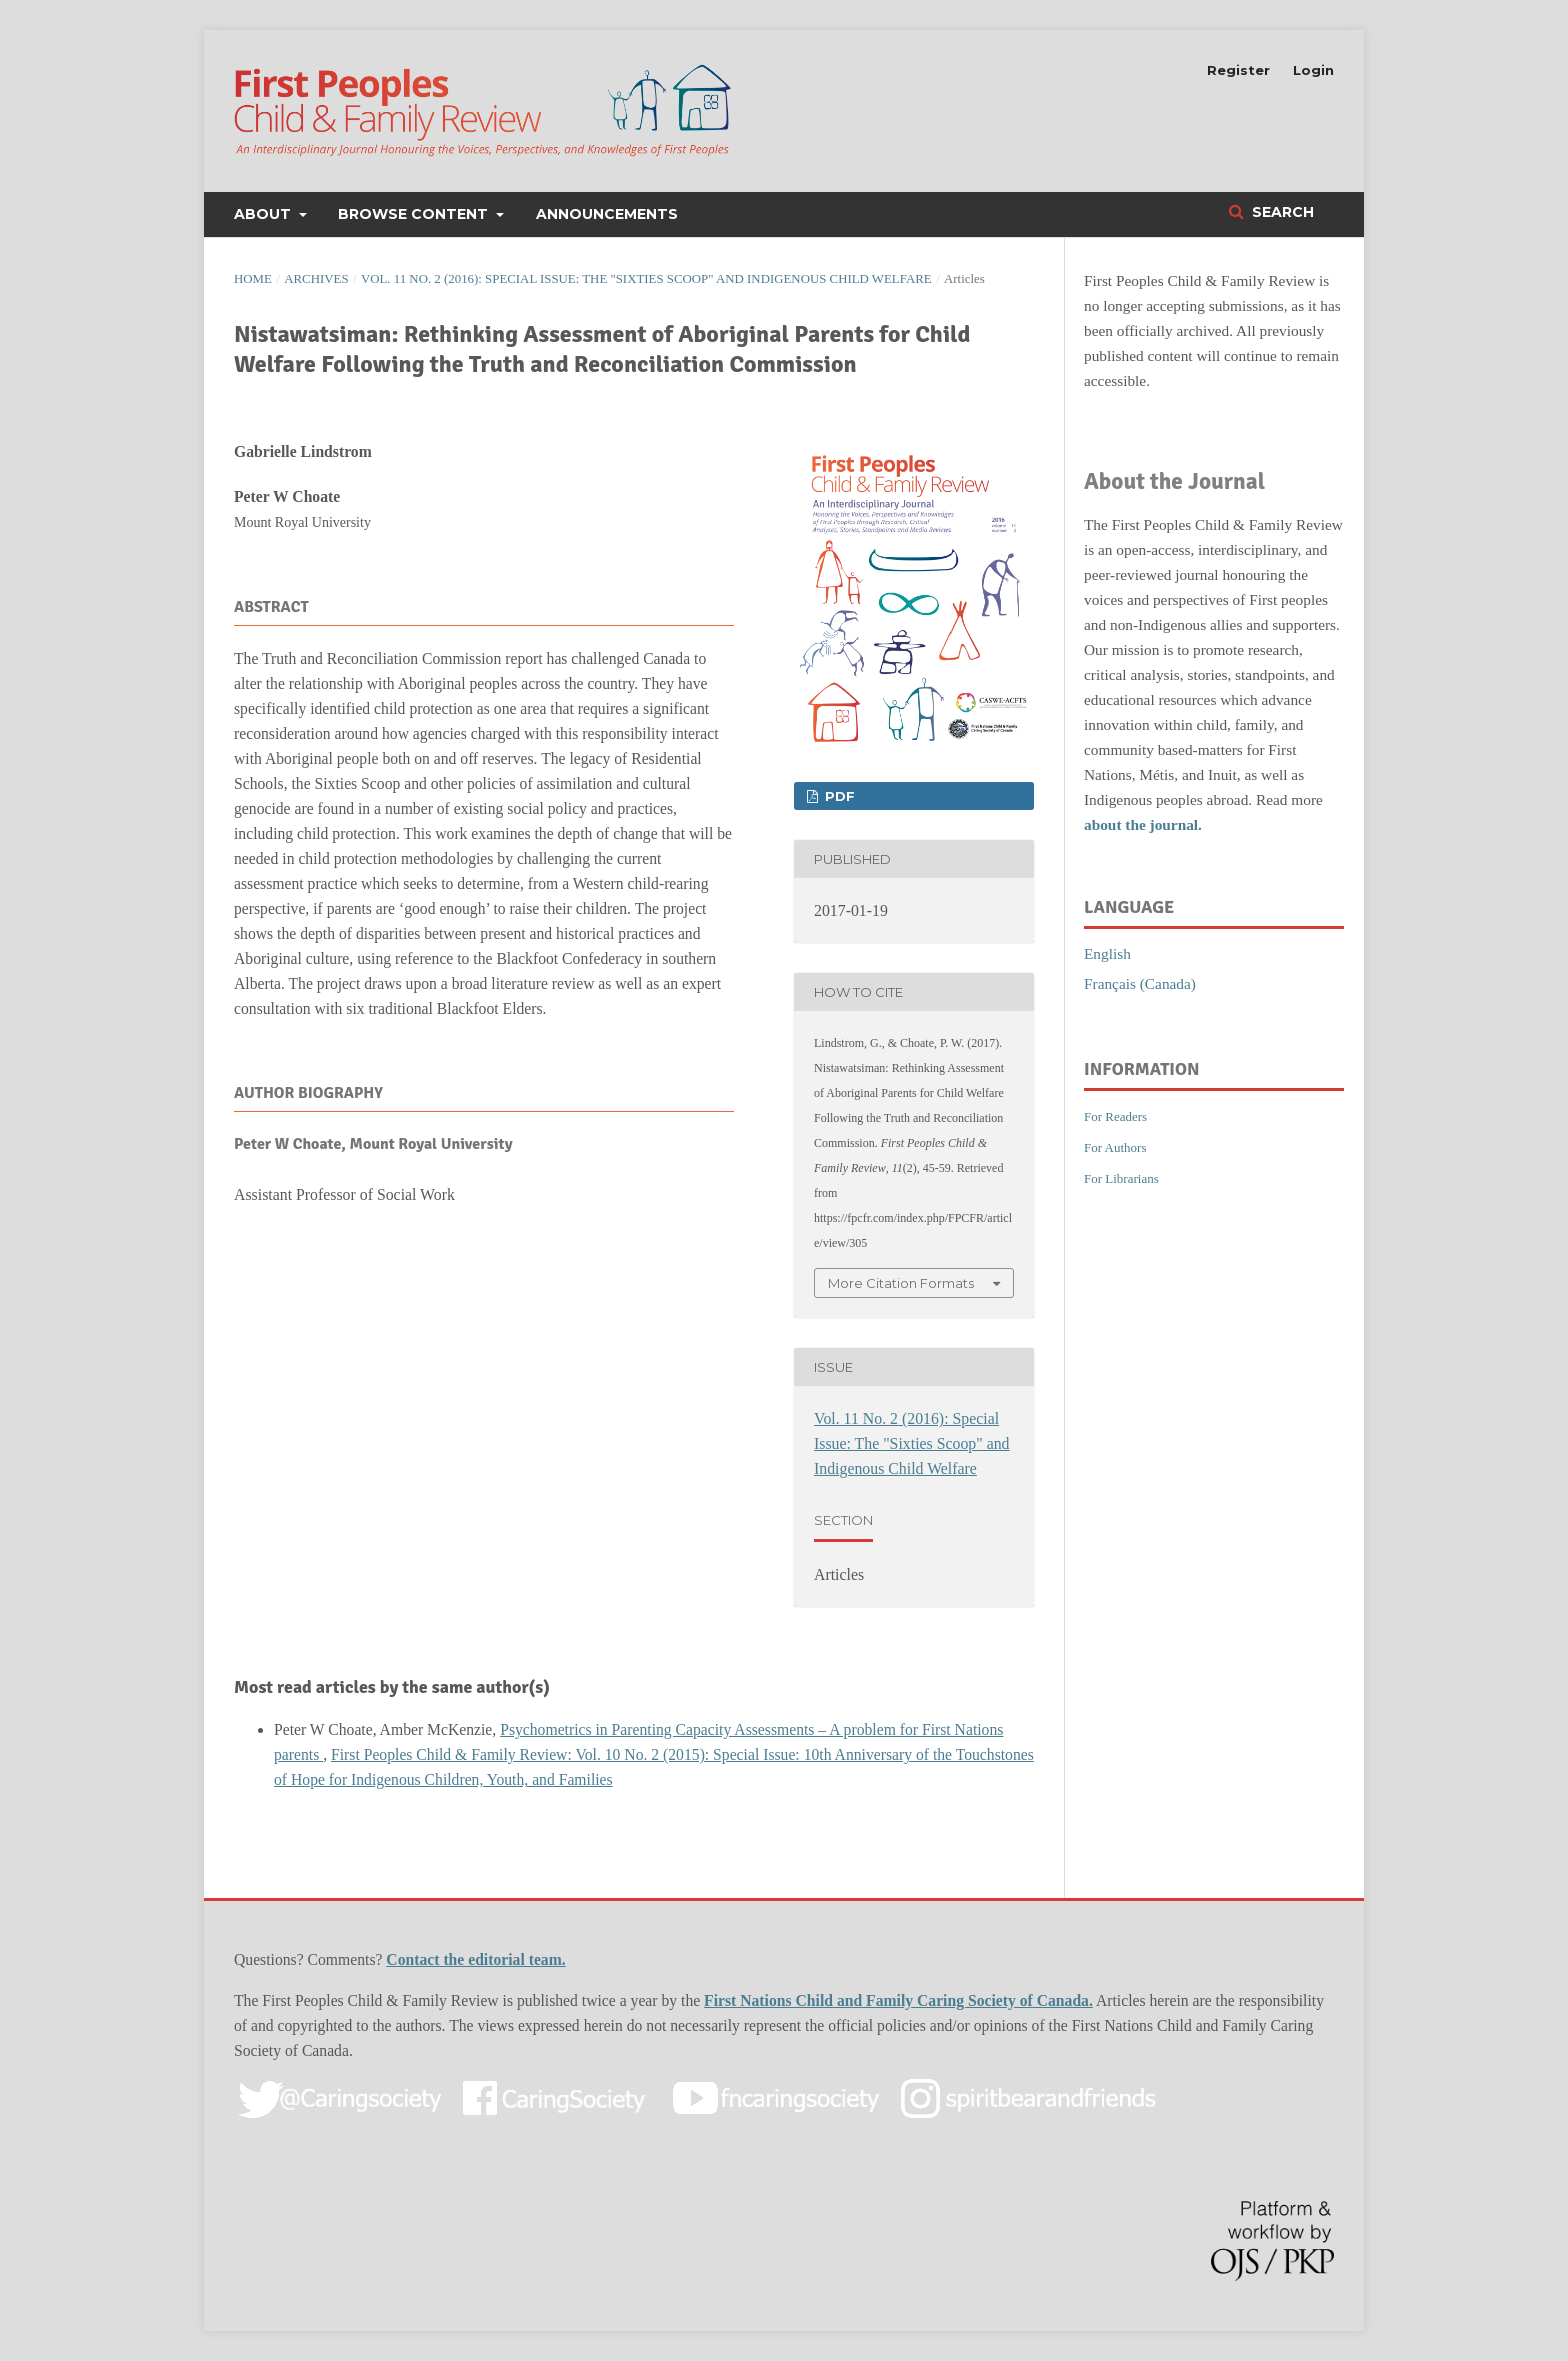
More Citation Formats (901, 1283)
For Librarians (1121, 1178)
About (264, 214)
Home (253, 279)
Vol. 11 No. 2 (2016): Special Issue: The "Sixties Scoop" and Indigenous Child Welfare (646, 279)
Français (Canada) (1140, 983)
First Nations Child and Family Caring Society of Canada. (898, 2000)
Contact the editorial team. (475, 1959)
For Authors (1115, 1147)
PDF (838, 796)
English (1107, 953)
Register (1238, 70)
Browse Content (415, 214)
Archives (316, 279)
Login (1313, 70)
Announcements (607, 214)
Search (1281, 212)
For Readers (1115, 1116)
